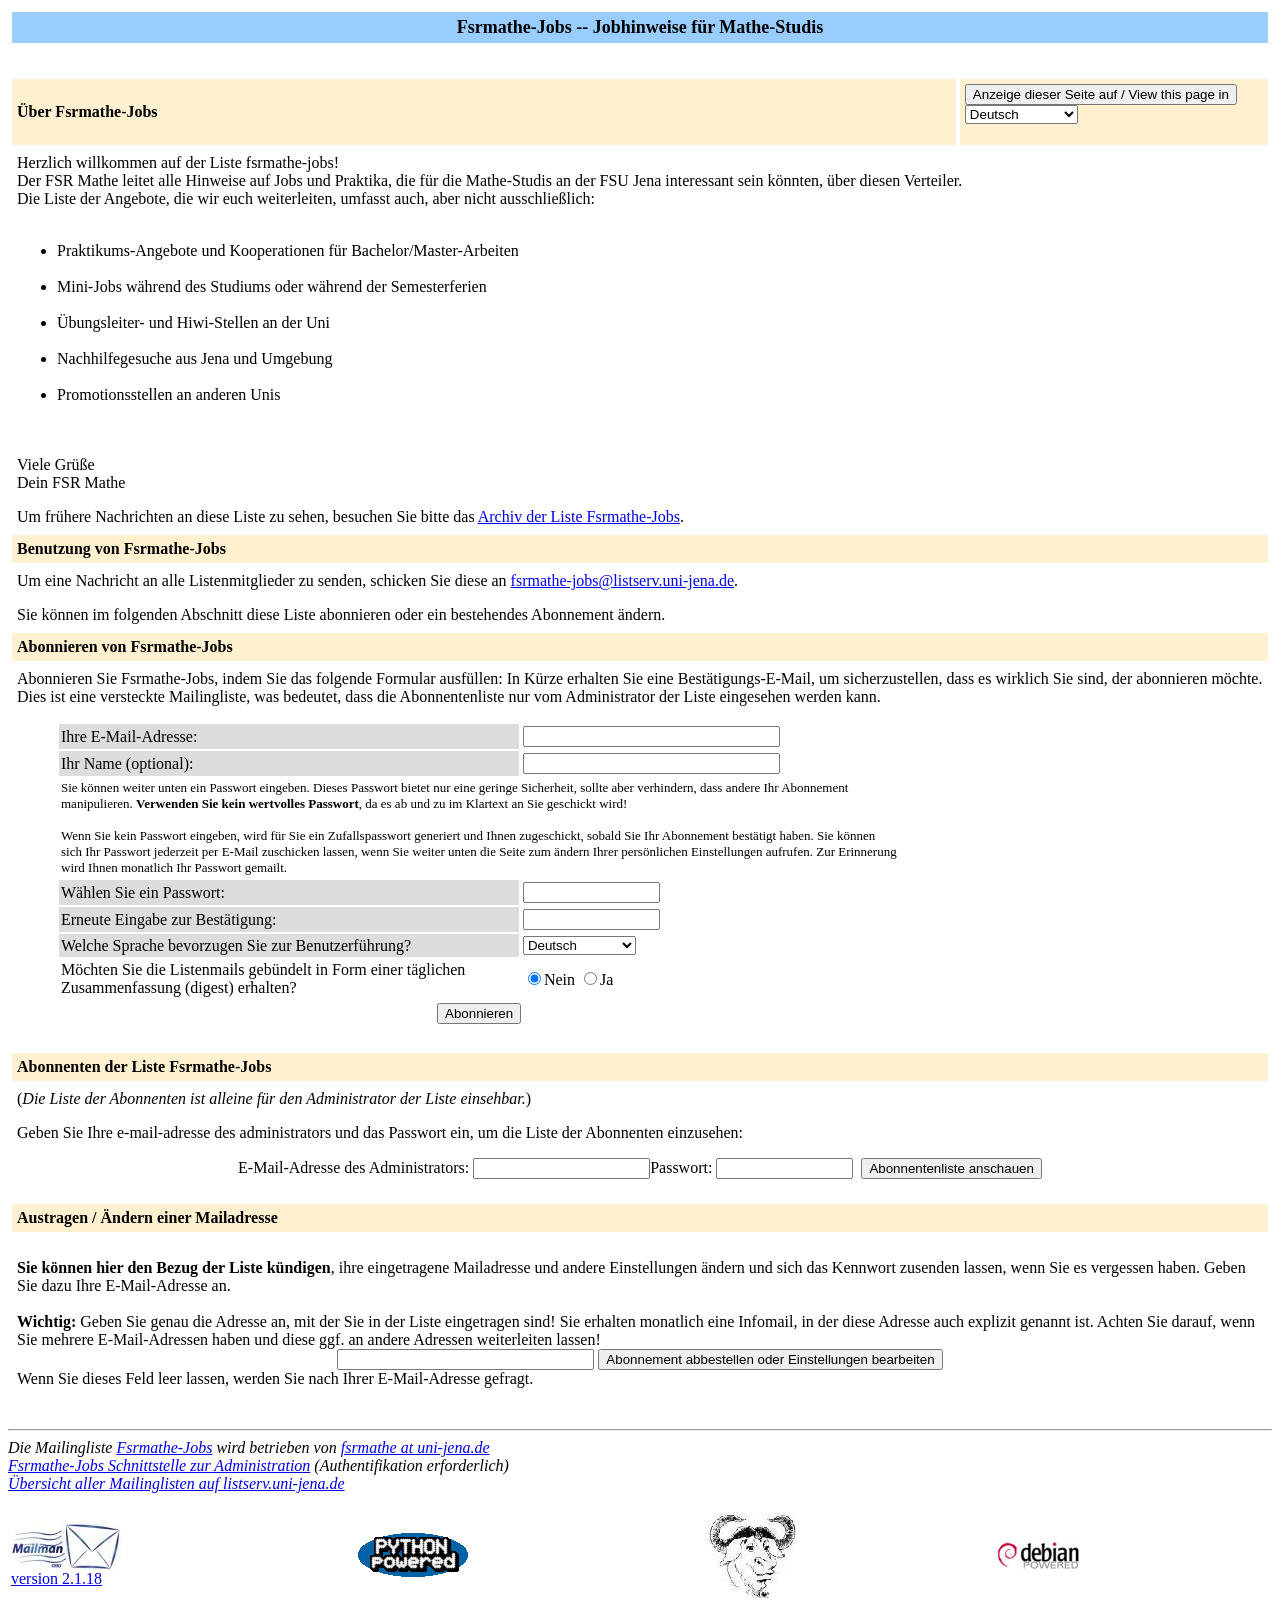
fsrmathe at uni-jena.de (415, 1447)
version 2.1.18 (66, 1571)
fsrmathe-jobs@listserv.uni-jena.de (622, 580)
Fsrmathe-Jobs (164, 1447)
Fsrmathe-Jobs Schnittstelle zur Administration (159, 1465)
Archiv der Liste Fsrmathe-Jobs (579, 516)
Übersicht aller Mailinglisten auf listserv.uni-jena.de (176, 1483)
